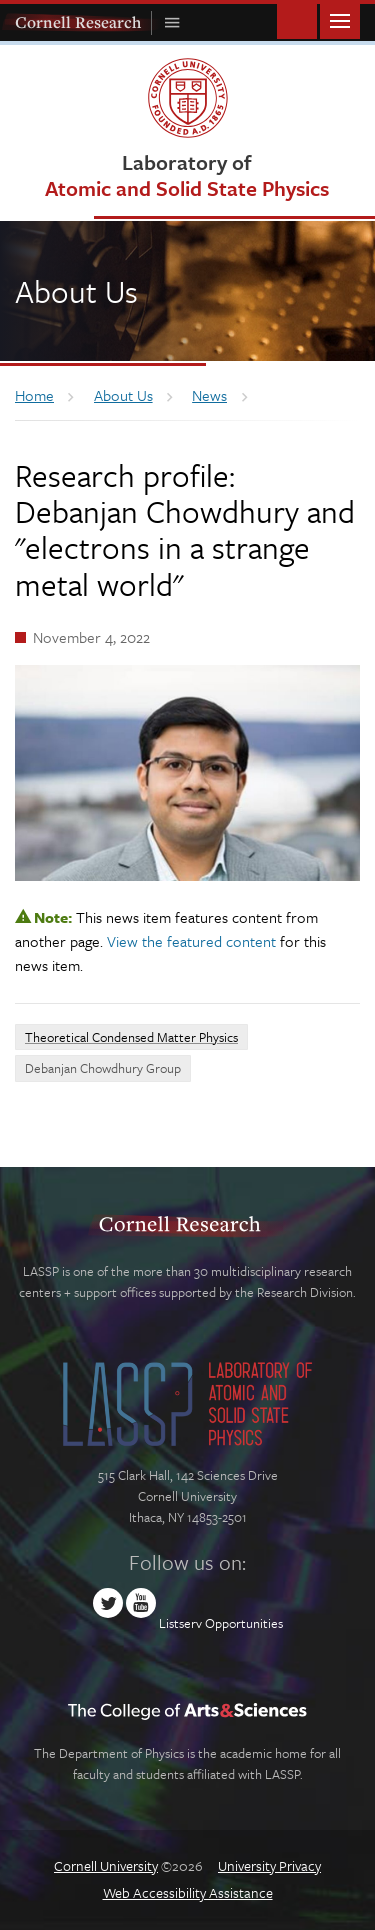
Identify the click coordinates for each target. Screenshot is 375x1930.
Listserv (180, 1623)
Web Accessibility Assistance (188, 1892)
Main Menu (340, 19)
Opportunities (244, 1623)
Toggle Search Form (297, 19)
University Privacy (269, 1865)
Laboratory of (187, 174)
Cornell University (106, 1865)
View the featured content (191, 941)
